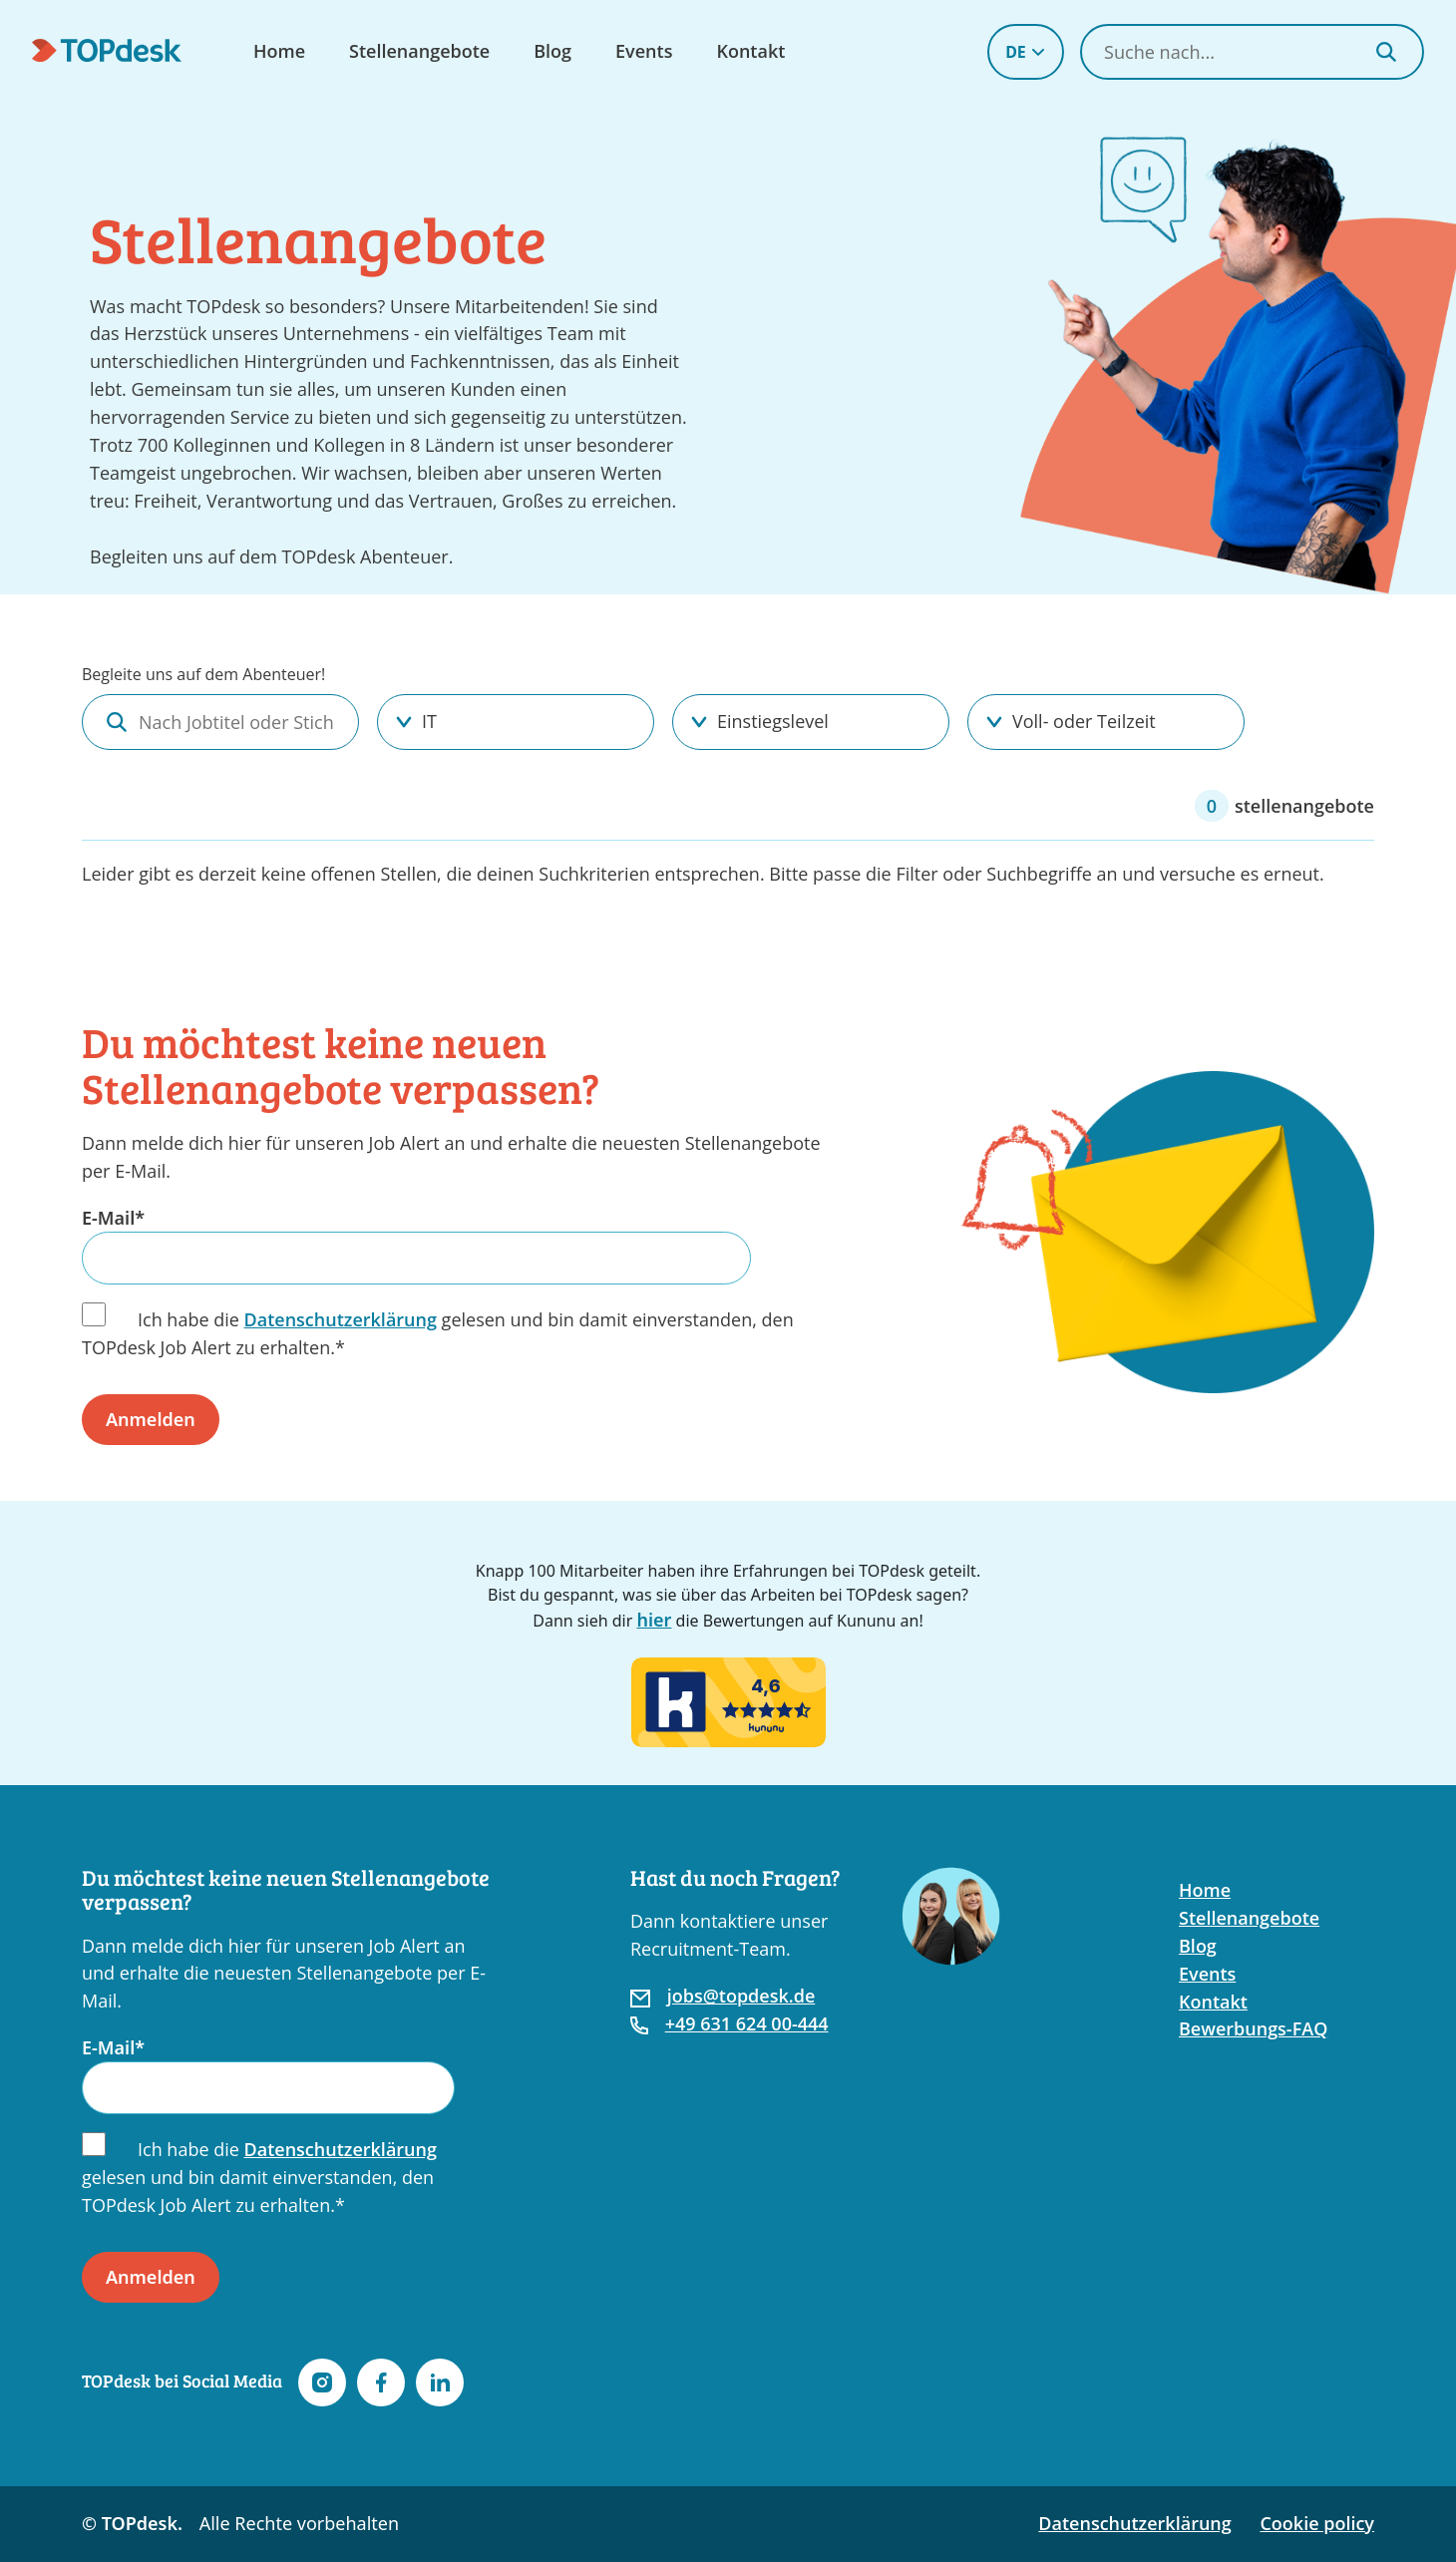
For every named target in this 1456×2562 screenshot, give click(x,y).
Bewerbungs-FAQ (1253, 2028)
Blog (552, 51)
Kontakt (750, 51)
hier (653, 1620)
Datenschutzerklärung (340, 1319)
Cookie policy (1317, 2523)
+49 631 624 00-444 (747, 2023)
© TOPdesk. (132, 2523)
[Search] (1386, 52)
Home (279, 51)
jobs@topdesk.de (741, 1996)
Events (643, 51)
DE (1025, 52)
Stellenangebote (419, 51)
